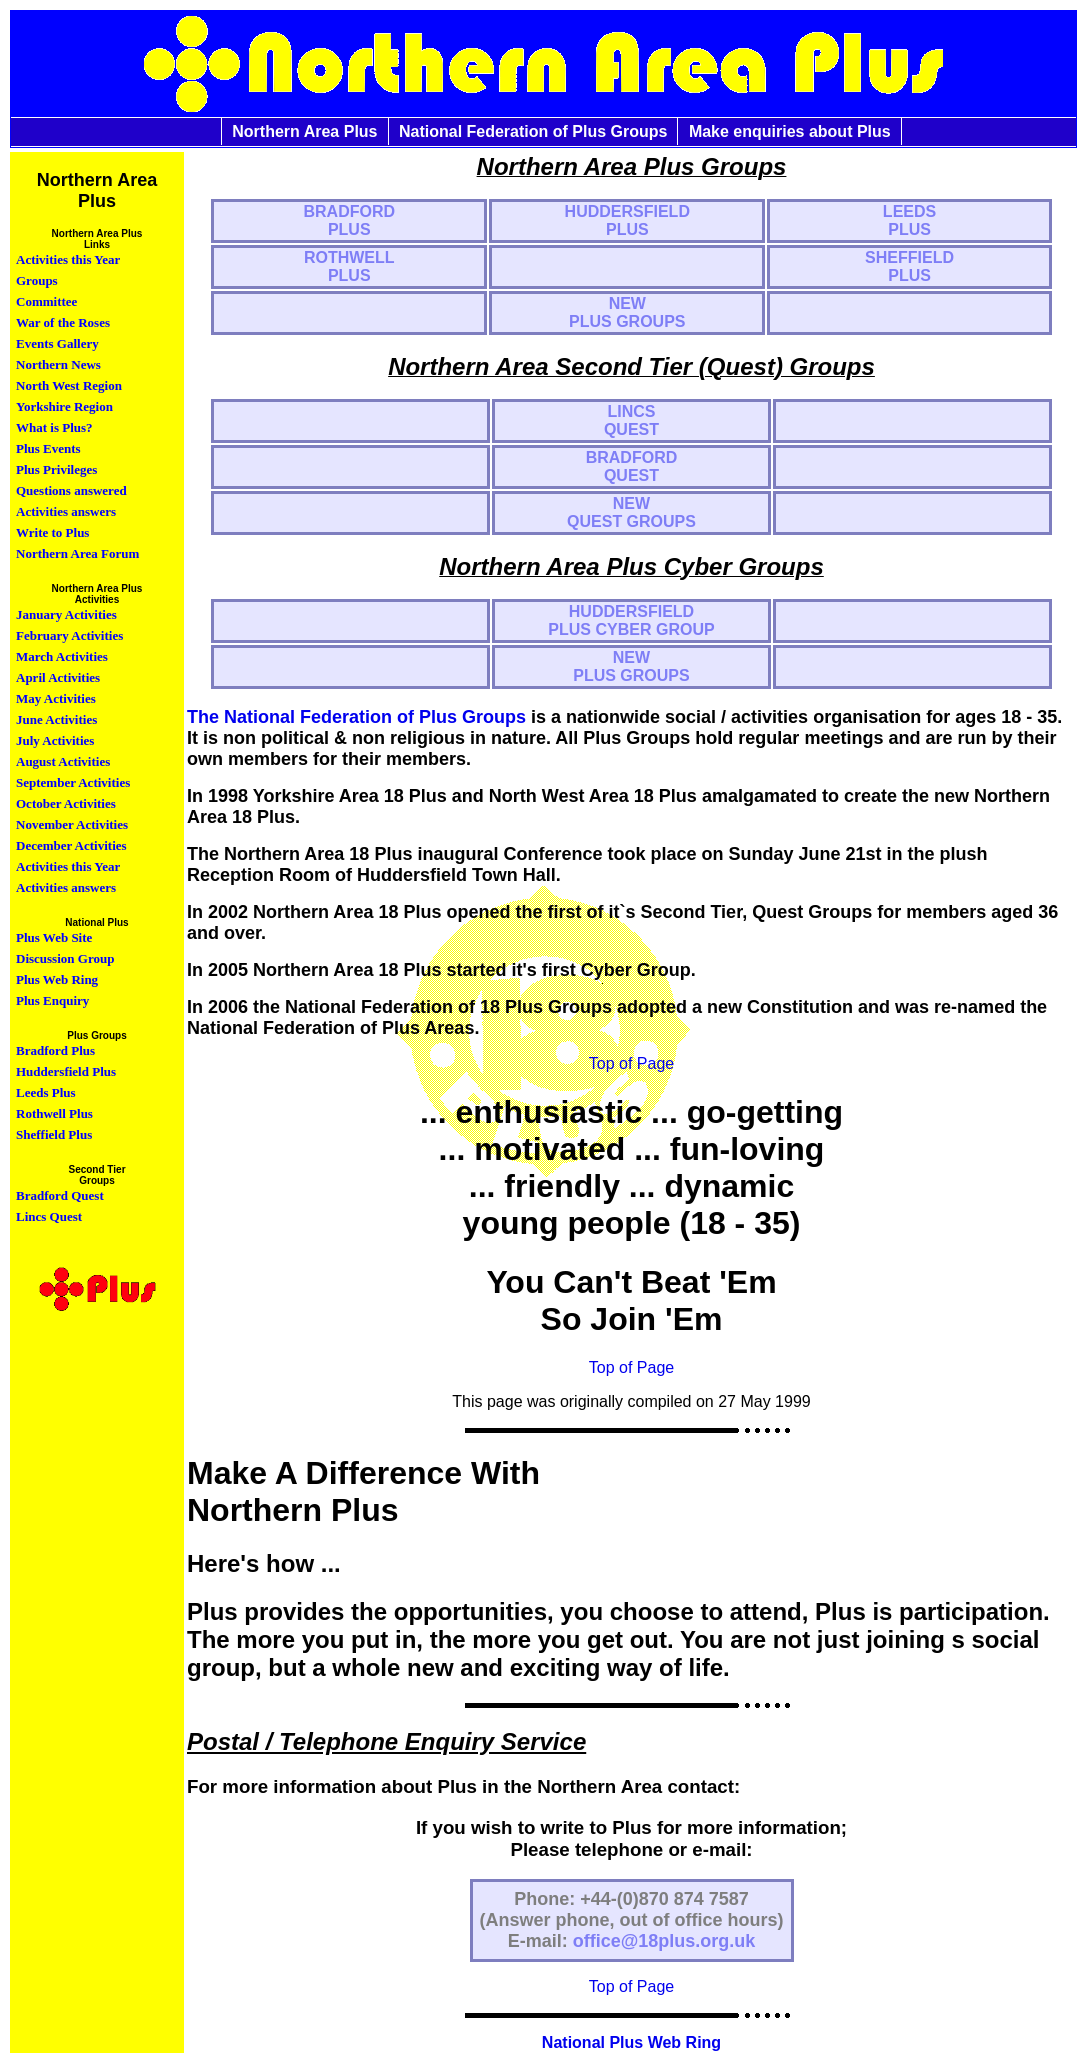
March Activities (62, 656)
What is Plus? (54, 427)
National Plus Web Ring (631, 2042)
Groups (37, 280)
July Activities (55, 740)
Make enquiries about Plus (790, 131)
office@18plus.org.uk (664, 1941)
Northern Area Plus (304, 131)
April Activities (58, 677)
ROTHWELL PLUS (349, 266)
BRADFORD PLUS (349, 220)
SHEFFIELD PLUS (909, 266)
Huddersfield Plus (66, 1071)
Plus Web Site (54, 937)
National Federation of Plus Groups (533, 131)
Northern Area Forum (77, 553)
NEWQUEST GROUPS (631, 512)
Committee (46, 301)
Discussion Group (65, 958)
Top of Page (631, 1063)
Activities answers (66, 511)
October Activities (66, 803)
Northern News (58, 364)
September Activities (73, 782)
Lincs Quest (49, 1216)
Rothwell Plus (54, 1113)
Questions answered (71, 490)
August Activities (63, 761)
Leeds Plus (46, 1092)
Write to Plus (52, 532)
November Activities (72, 824)
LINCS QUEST (631, 420)
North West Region (69, 385)
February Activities (69, 635)
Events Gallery (57, 343)
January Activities (66, 614)
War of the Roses (63, 322)
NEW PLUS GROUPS (627, 312)
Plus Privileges (56, 469)
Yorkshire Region (64, 406)
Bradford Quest (60, 1195)
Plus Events (48, 448)
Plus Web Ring (57, 979)
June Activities (56, 719)
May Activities (56, 698)
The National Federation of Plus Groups (356, 717)
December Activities (71, 845)
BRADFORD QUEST (632, 466)
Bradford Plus (55, 1050)
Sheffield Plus (54, 1134)
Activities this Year (68, 259)
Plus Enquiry (52, 1000)
